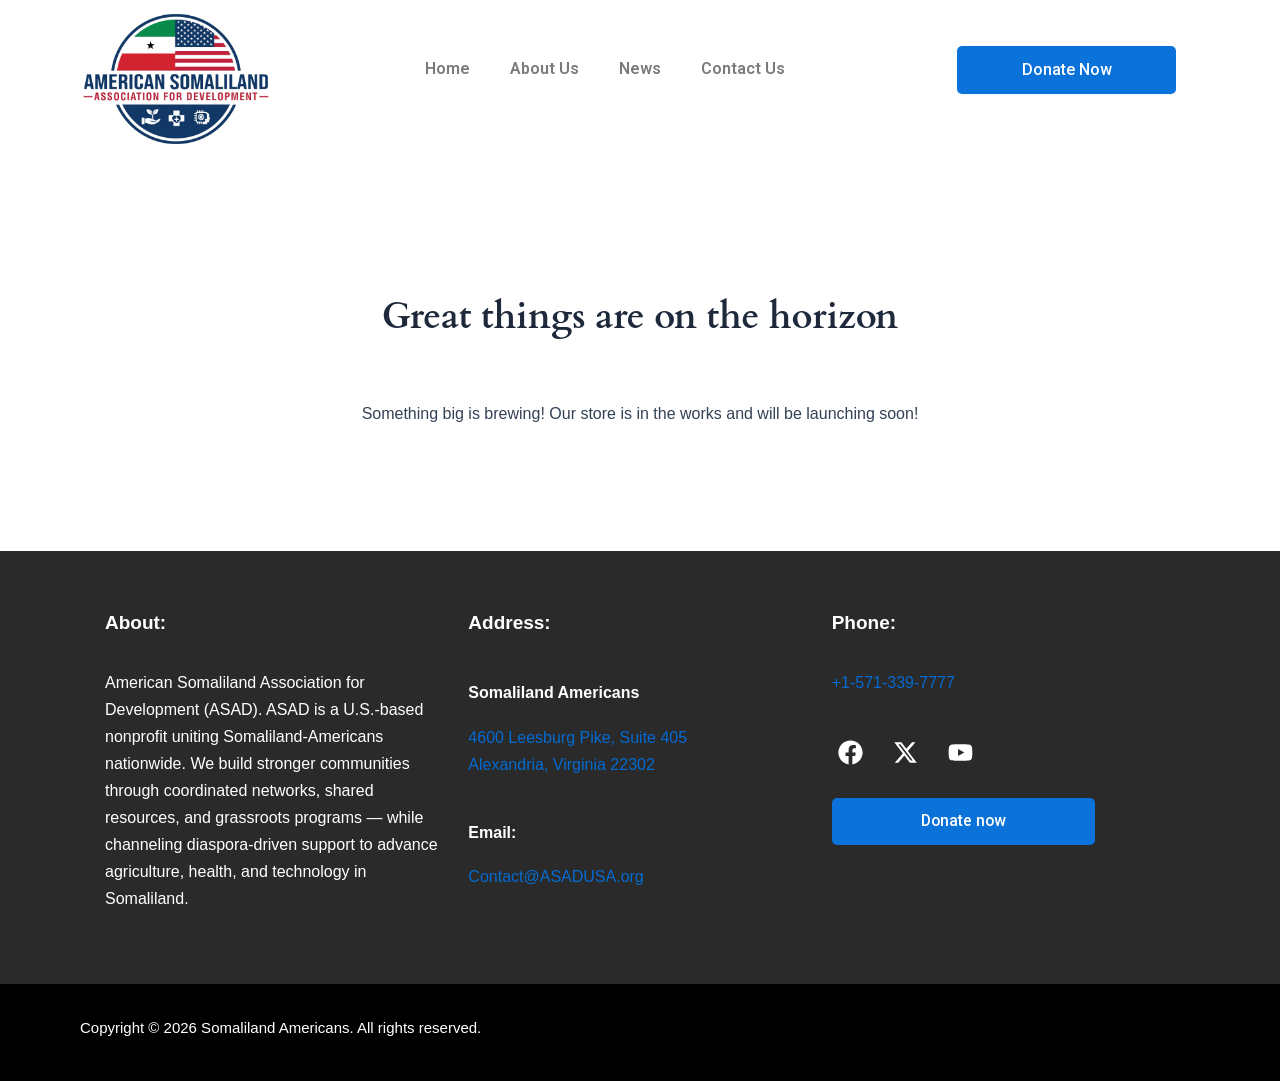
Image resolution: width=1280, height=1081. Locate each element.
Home (447, 68)
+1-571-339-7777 (893, 682)
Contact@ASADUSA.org (555, 876)
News (640, 68)
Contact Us (743, 68)
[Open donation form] (1066, 70)
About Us (544, 68)
